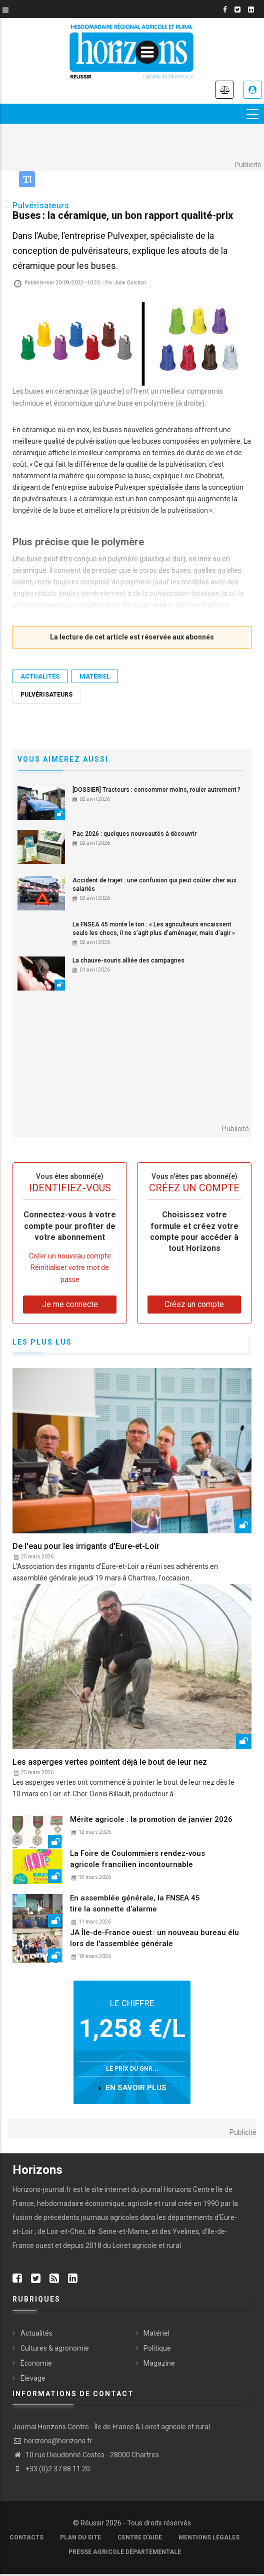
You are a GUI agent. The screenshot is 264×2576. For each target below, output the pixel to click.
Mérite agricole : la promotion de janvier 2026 (151, 1819)
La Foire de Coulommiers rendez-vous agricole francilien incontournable (137, 1859)
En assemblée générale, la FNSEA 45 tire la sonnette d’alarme (135, 1903)
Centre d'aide (140, 2537)
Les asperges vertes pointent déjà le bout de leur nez (109, 1762)
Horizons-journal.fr (42, 2189)
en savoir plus (136, 2088)
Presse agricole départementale (124, 2551)
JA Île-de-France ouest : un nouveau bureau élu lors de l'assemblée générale (154, 1938)
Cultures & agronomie (54, 2348)
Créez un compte (194, 1304)
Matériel (95, 677)
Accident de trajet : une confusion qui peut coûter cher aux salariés (154, 884)
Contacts (27, 2537)
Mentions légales (209, 2537)
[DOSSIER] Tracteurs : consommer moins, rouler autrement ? (156, 789)
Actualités (40, 677)
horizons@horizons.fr (52, 2441)
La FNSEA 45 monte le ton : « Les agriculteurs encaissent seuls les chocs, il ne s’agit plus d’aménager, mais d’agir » (153, 928)
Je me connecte (253, 90)
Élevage (33, 2378)
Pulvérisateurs (46, 695)
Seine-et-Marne (122, 2231)
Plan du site (80, 2537)
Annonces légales (225, 90)
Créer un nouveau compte (70, 1256)
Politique (157, 2348)
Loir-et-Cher (65, 2231)
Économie (36, 2363)
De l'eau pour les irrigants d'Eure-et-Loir (86, 1546)
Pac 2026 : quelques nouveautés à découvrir (134, 833)
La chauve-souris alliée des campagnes (128, 960)
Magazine (159, 2363)
